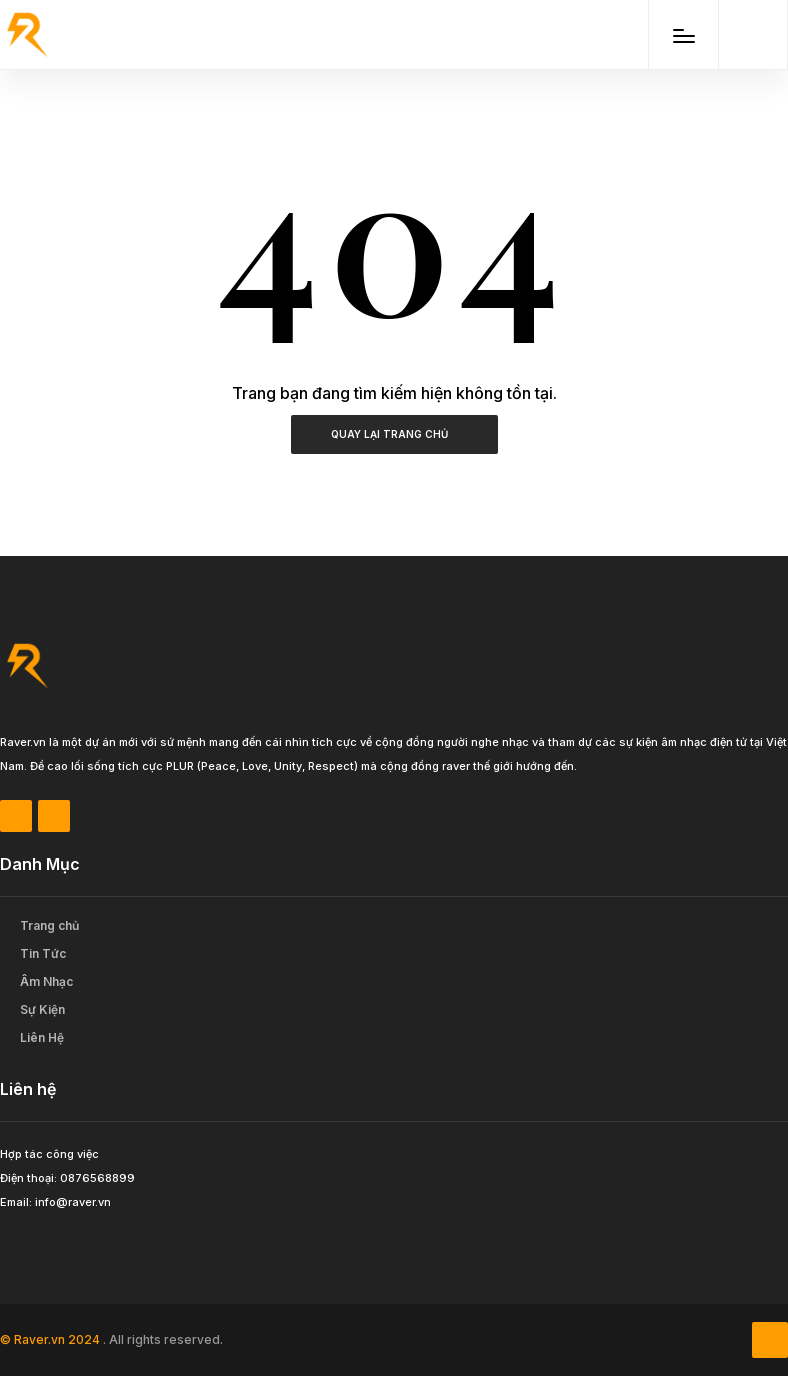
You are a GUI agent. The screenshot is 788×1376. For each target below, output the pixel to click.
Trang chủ (49, 925)
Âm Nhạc (46, 981)
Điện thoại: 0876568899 (67, 1178)
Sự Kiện (42, 1009)
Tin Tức (43, 953)
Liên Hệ (42, 1037)
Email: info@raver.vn (55, 1202)
